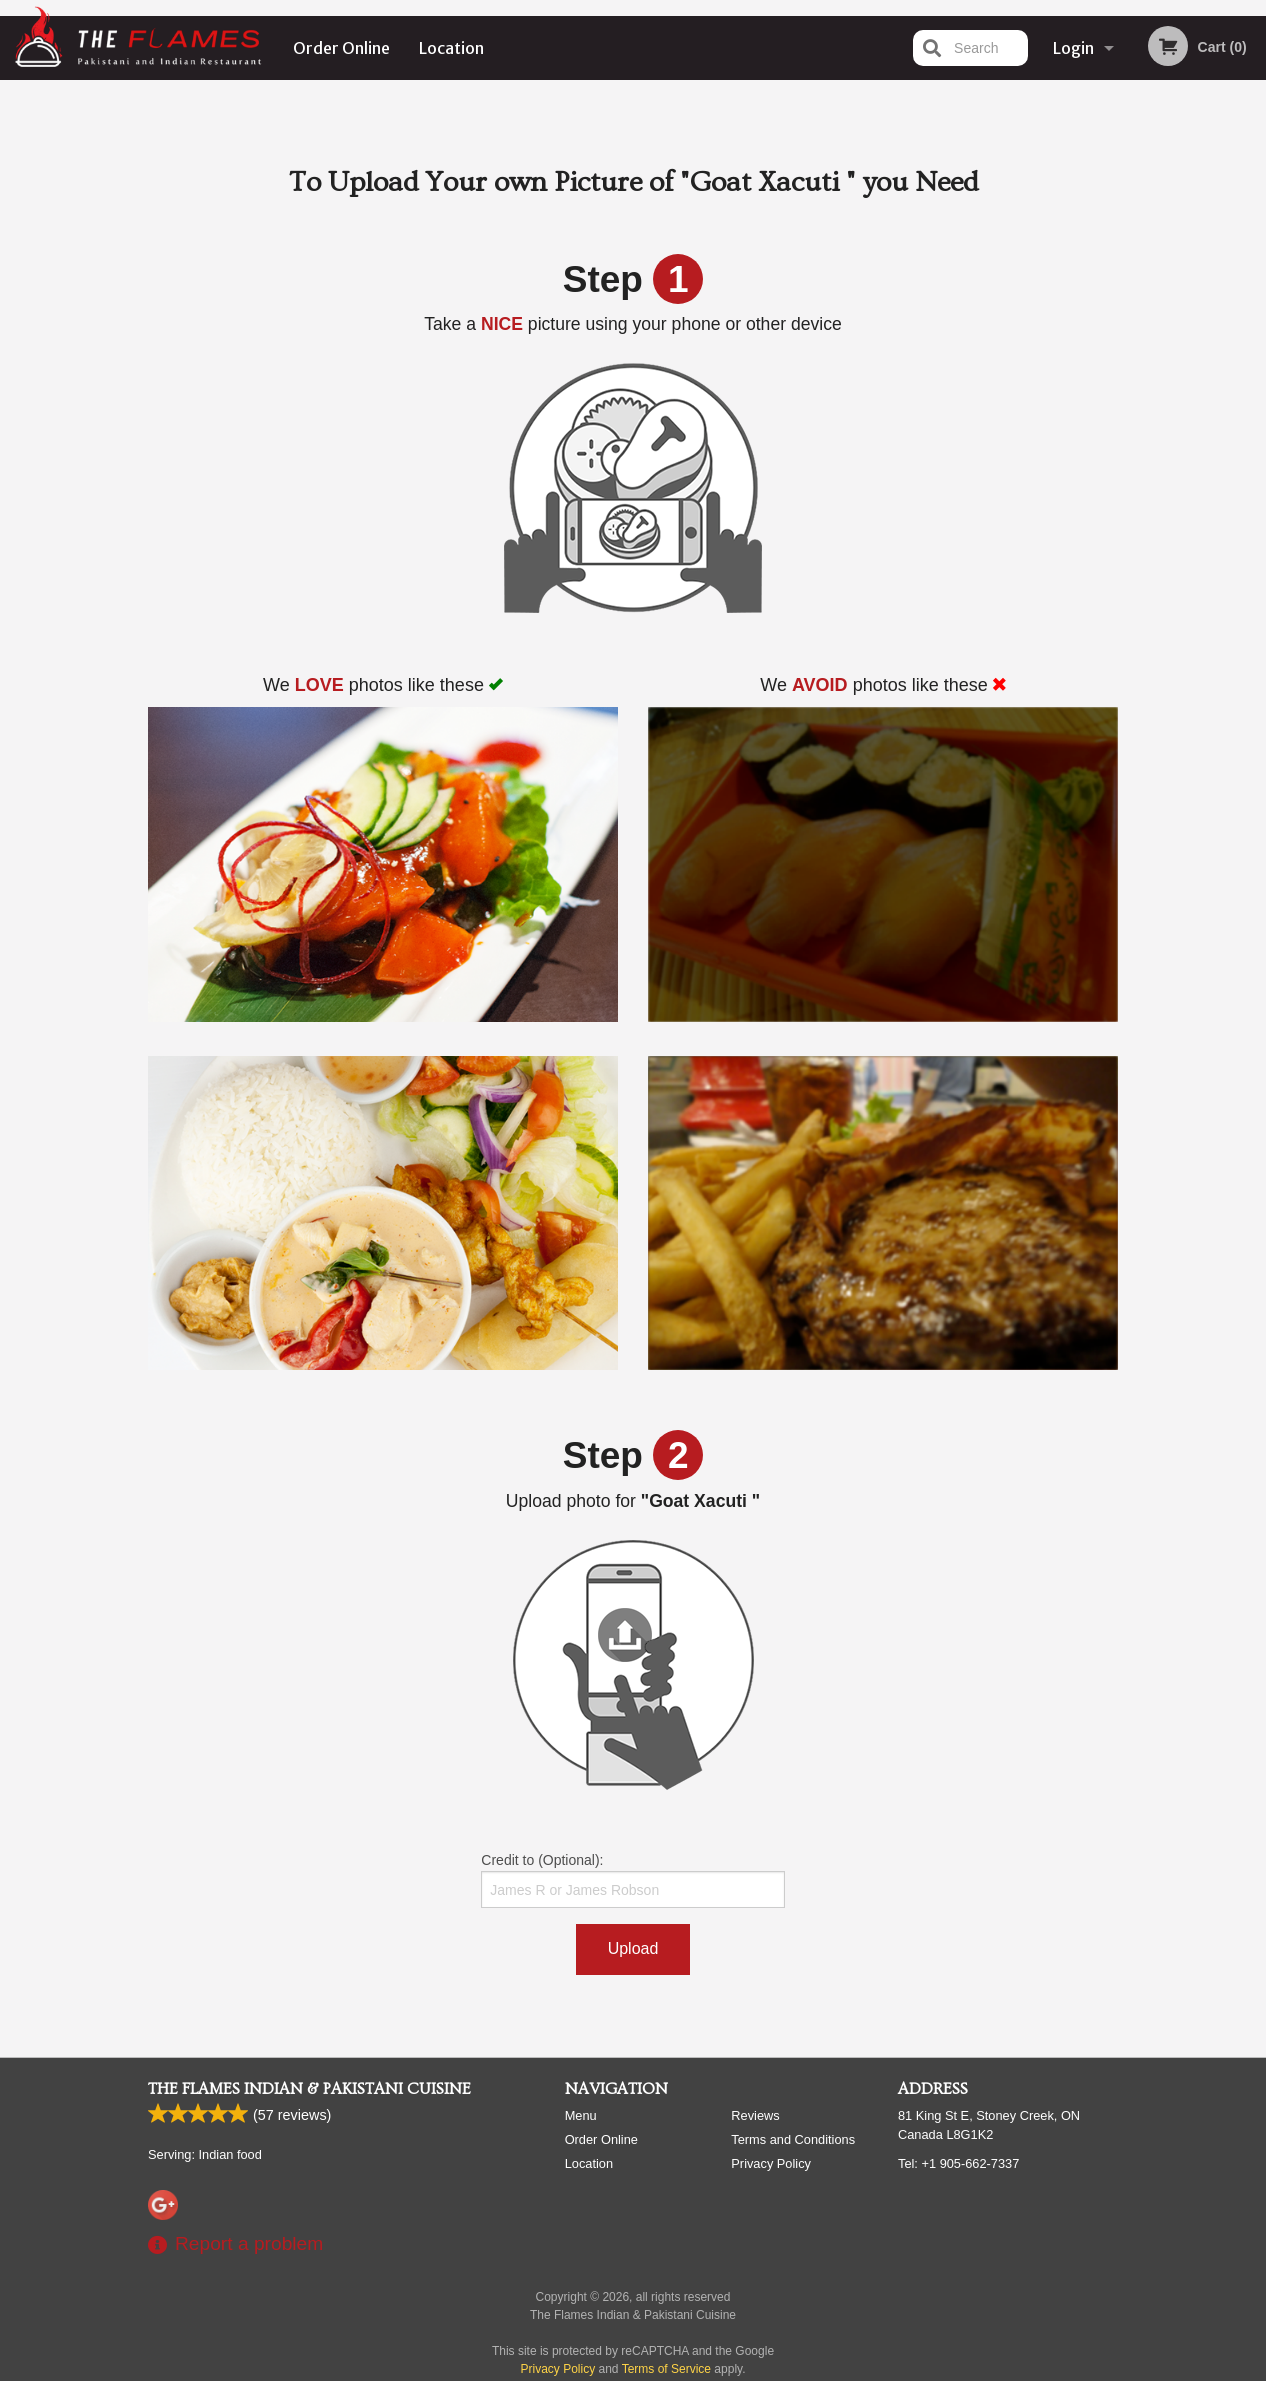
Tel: (958, 2163)
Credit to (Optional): (632, 1880)
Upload (633, 1948)
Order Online (341, 48)
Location (451, 48)
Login (1073, 48)
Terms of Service (666, 2369)
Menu (581, 2115)
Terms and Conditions (793, 2139)
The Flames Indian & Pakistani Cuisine (309, 2089)
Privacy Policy (771, 2163)
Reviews (755, 2115)
